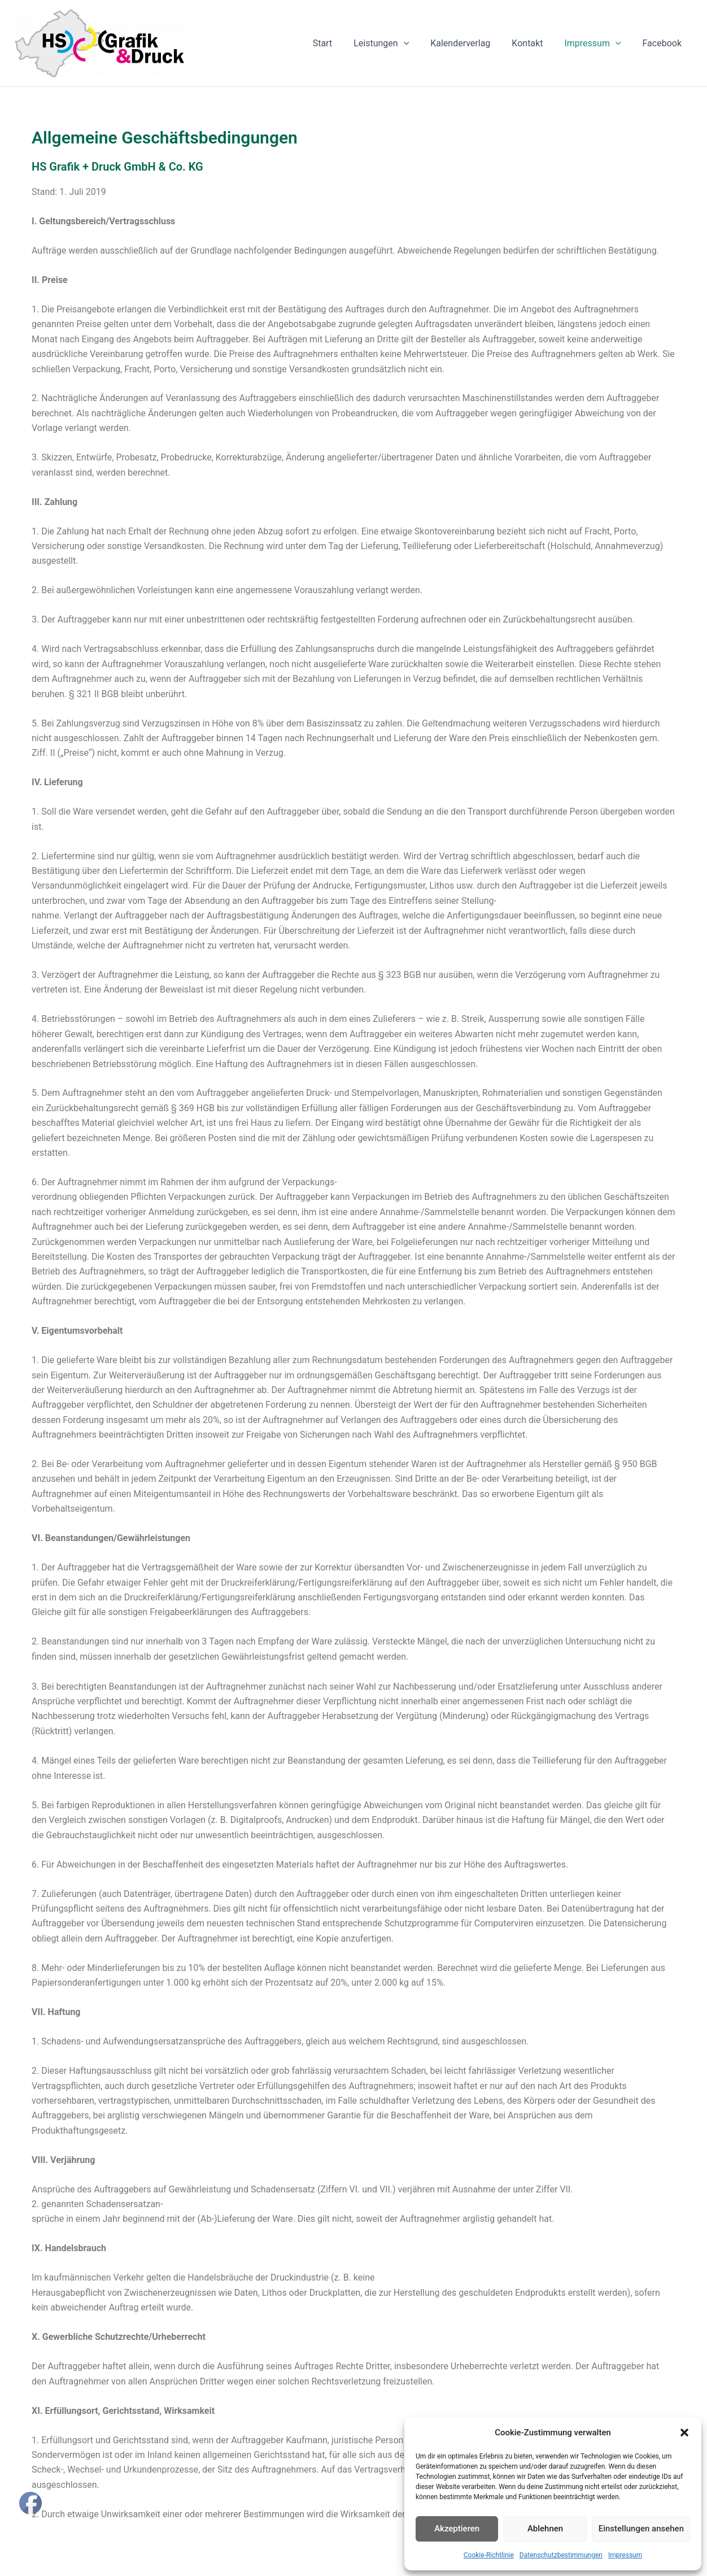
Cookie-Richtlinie (489, 2555)
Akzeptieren (456, 2528)
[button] (684, 2432)
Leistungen (396, 43)
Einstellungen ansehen (641, 2528)
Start (341, 43)
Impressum (625, 2555)
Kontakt (535, 43)
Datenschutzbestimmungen (561, 2555)
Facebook (663, 43)
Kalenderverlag (472, 43)
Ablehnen (545, 2528)
